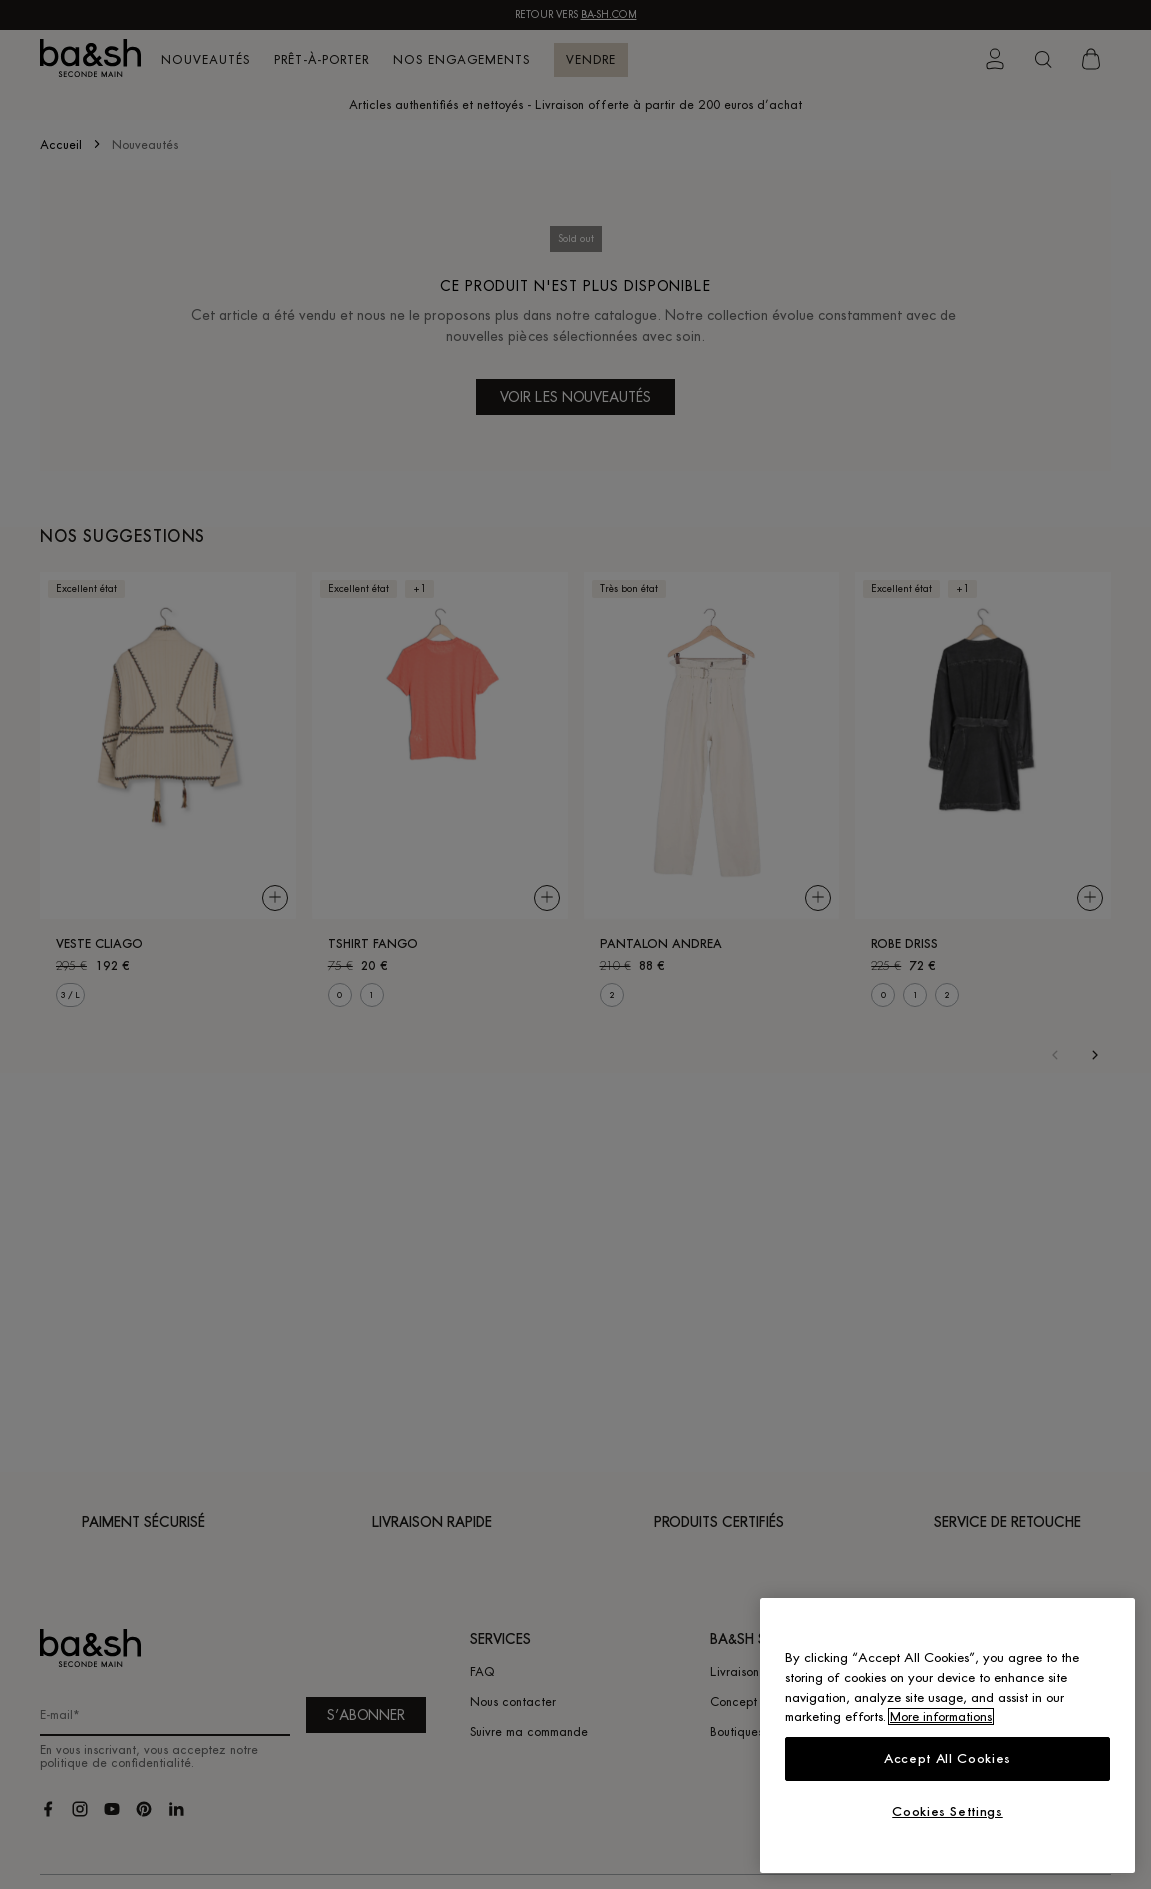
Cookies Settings (947, 1811)
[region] (947, 1735)
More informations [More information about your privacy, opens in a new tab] (941, 1716)
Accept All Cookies (947, 1758)
